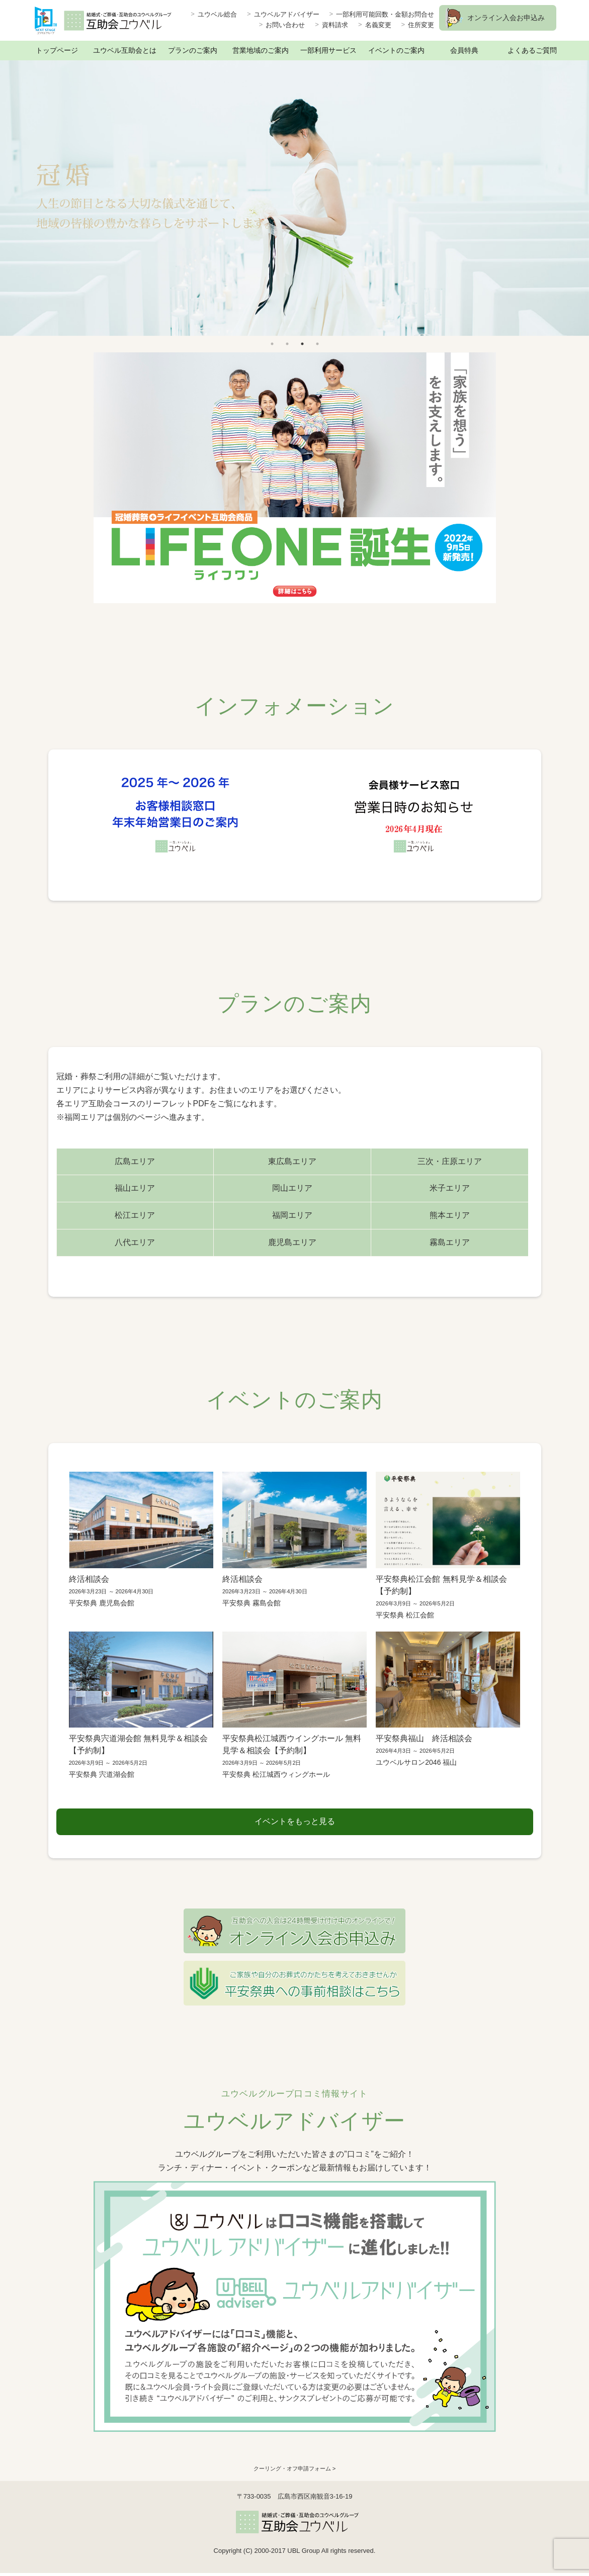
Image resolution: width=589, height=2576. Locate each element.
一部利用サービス (328, 50)
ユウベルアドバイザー (286, 14)
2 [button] (287, 344)
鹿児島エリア (292, 1242)
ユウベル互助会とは (124, 50)
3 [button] (302, 344)
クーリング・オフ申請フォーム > (295, 2472)
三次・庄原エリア (449, 1161)
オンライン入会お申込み (506, 18)
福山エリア (135, 1188)
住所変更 (421, 25)
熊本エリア (450, 1215)
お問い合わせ (285, 25)
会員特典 (464, 50)
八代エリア (135, 1242)
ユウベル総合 (217, 14)
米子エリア (450, 1188)
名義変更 (378, 25)
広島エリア (135, 1161)
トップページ (57, 50)
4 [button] (317, 344)
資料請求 (335, 25)
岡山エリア (292, 1188)
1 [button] (272, 344)
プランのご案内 (192, 50)
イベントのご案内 (396, 50)
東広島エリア (292, 1161)
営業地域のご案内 (260, 50)
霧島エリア (450, 1242)
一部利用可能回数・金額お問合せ (385, 14)
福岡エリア (292, 1215)
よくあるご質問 (532, 50)
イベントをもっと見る (295, 1823)
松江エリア (135, 1215)
